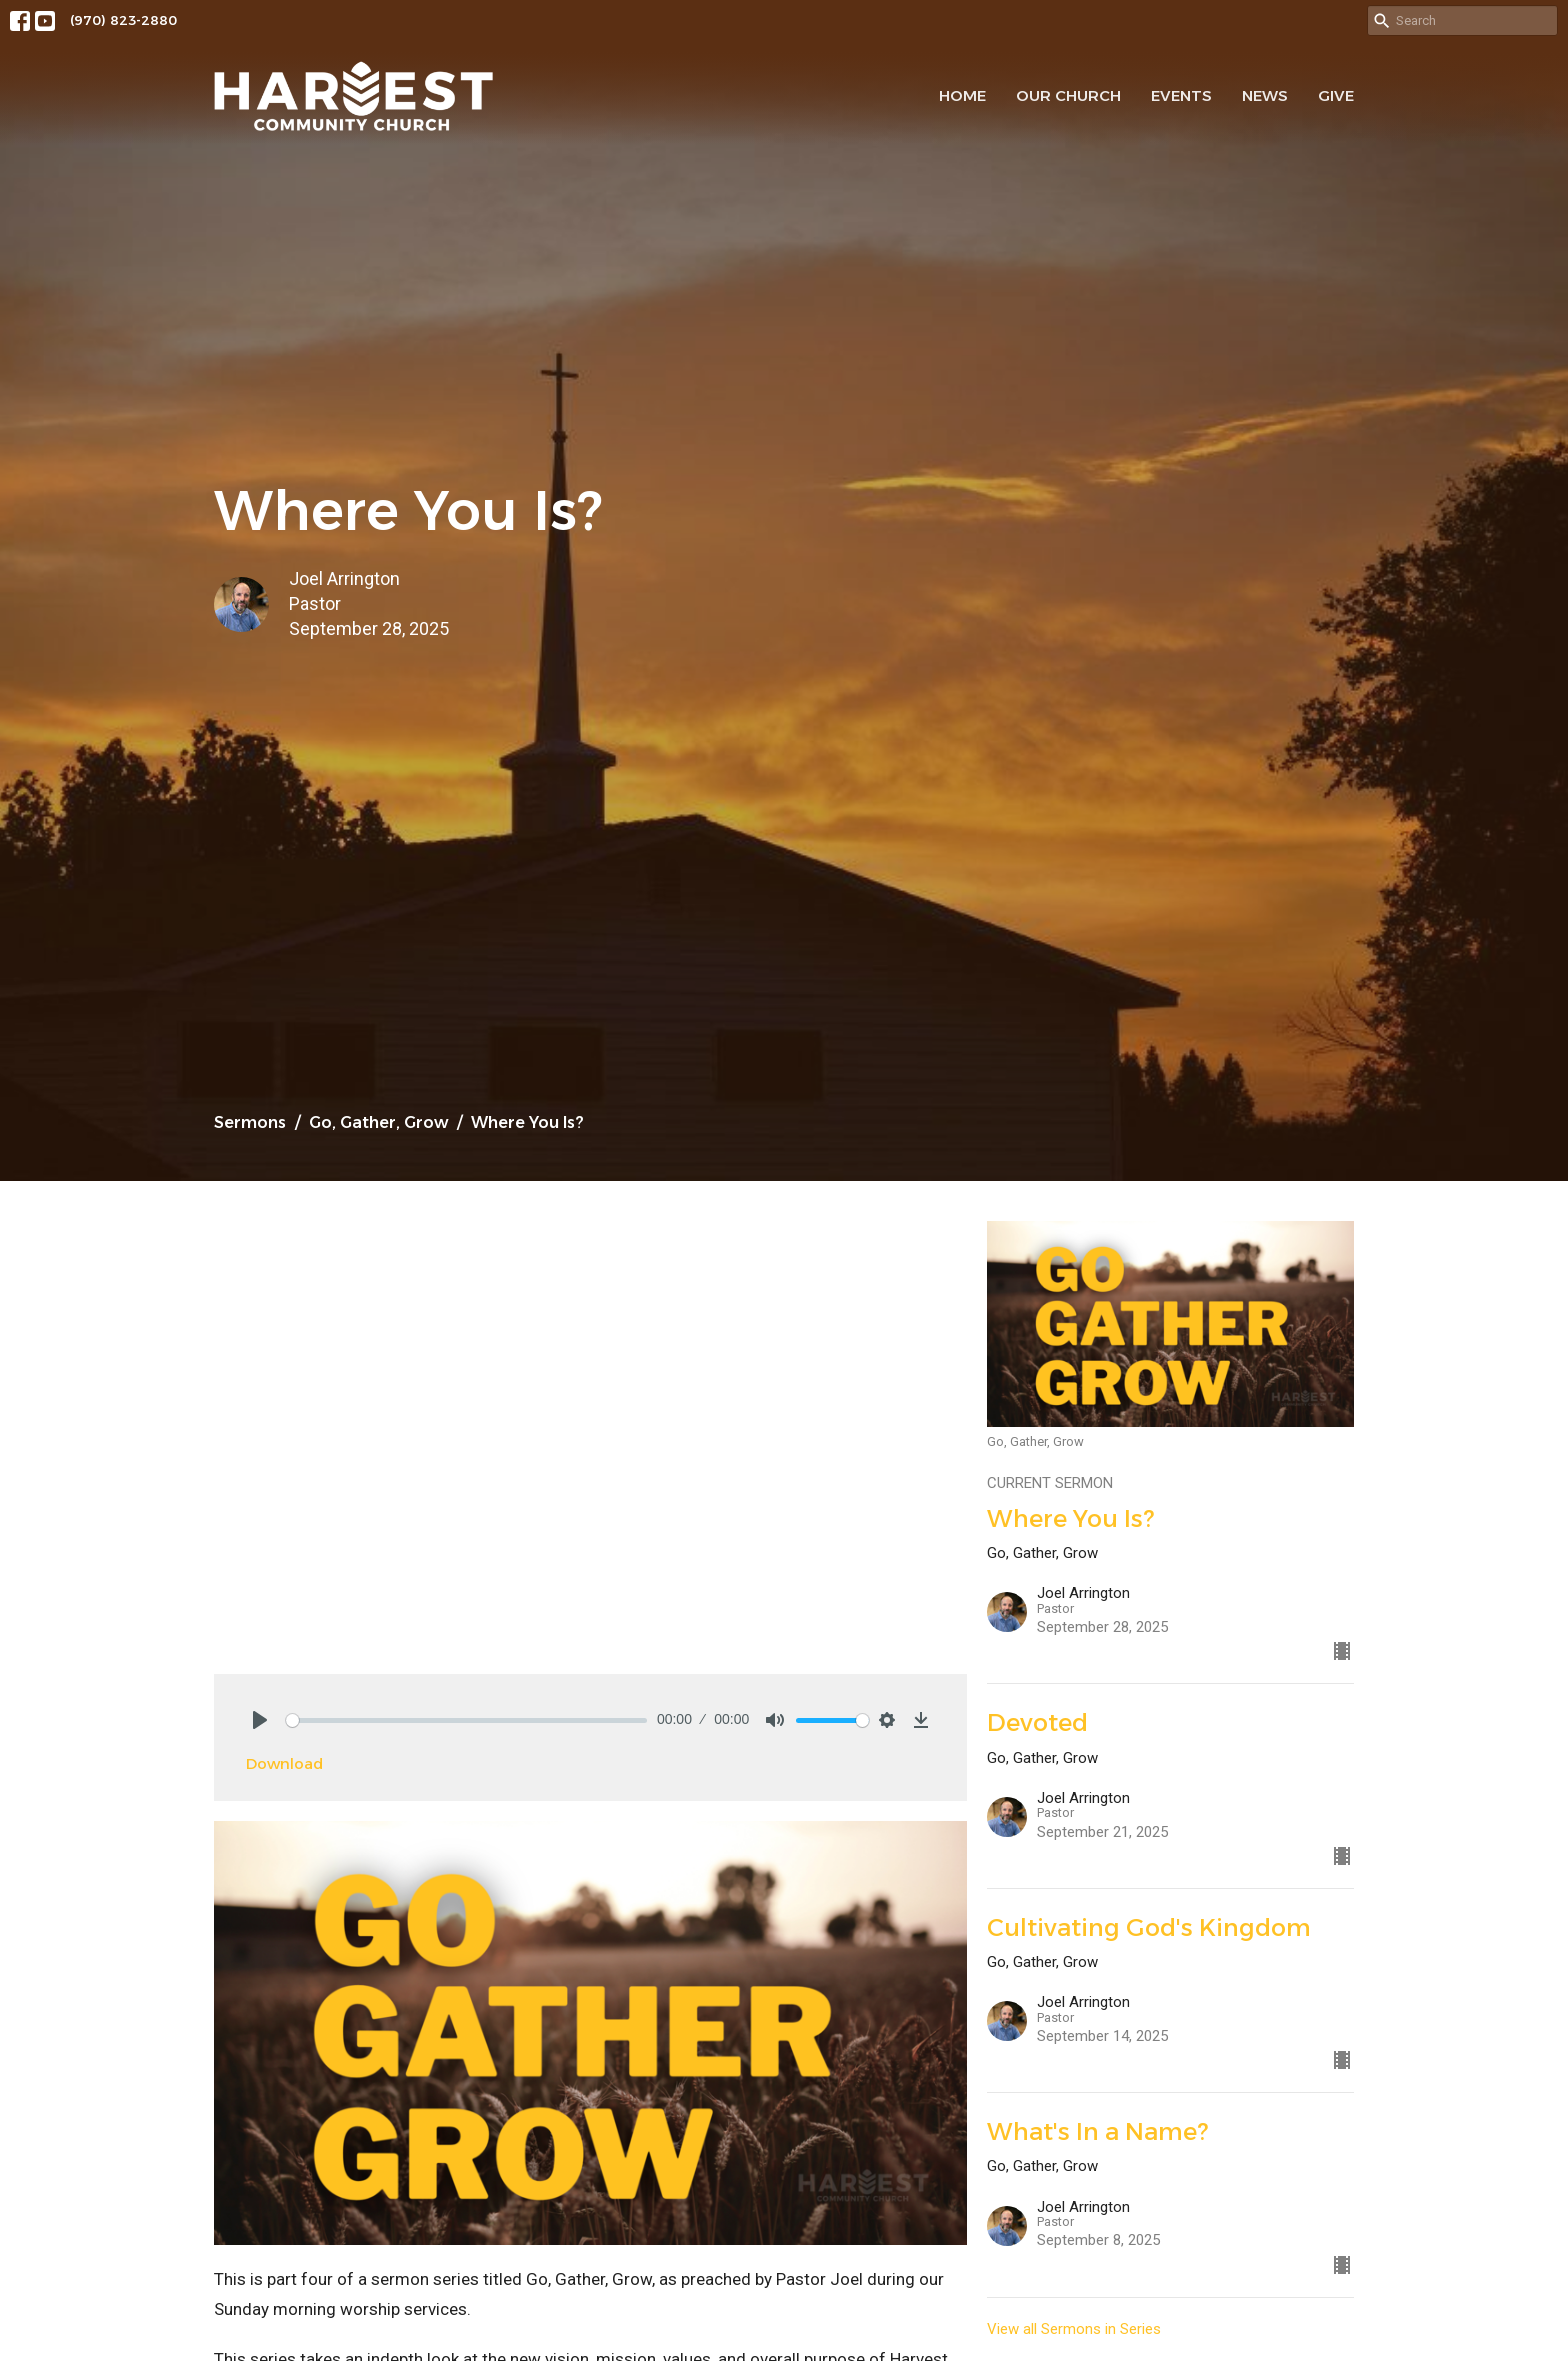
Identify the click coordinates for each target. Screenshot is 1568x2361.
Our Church (1068, 95)
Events (1181, 95)
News (1265, 95)
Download (284, 1763)
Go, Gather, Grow (378, 1122)
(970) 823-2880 (123, 20)
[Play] (260, 1720)
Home (962, 95)
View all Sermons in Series (1074, 2329)
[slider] (466, 1720)
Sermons (250, 1122)
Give (1336, 95)
